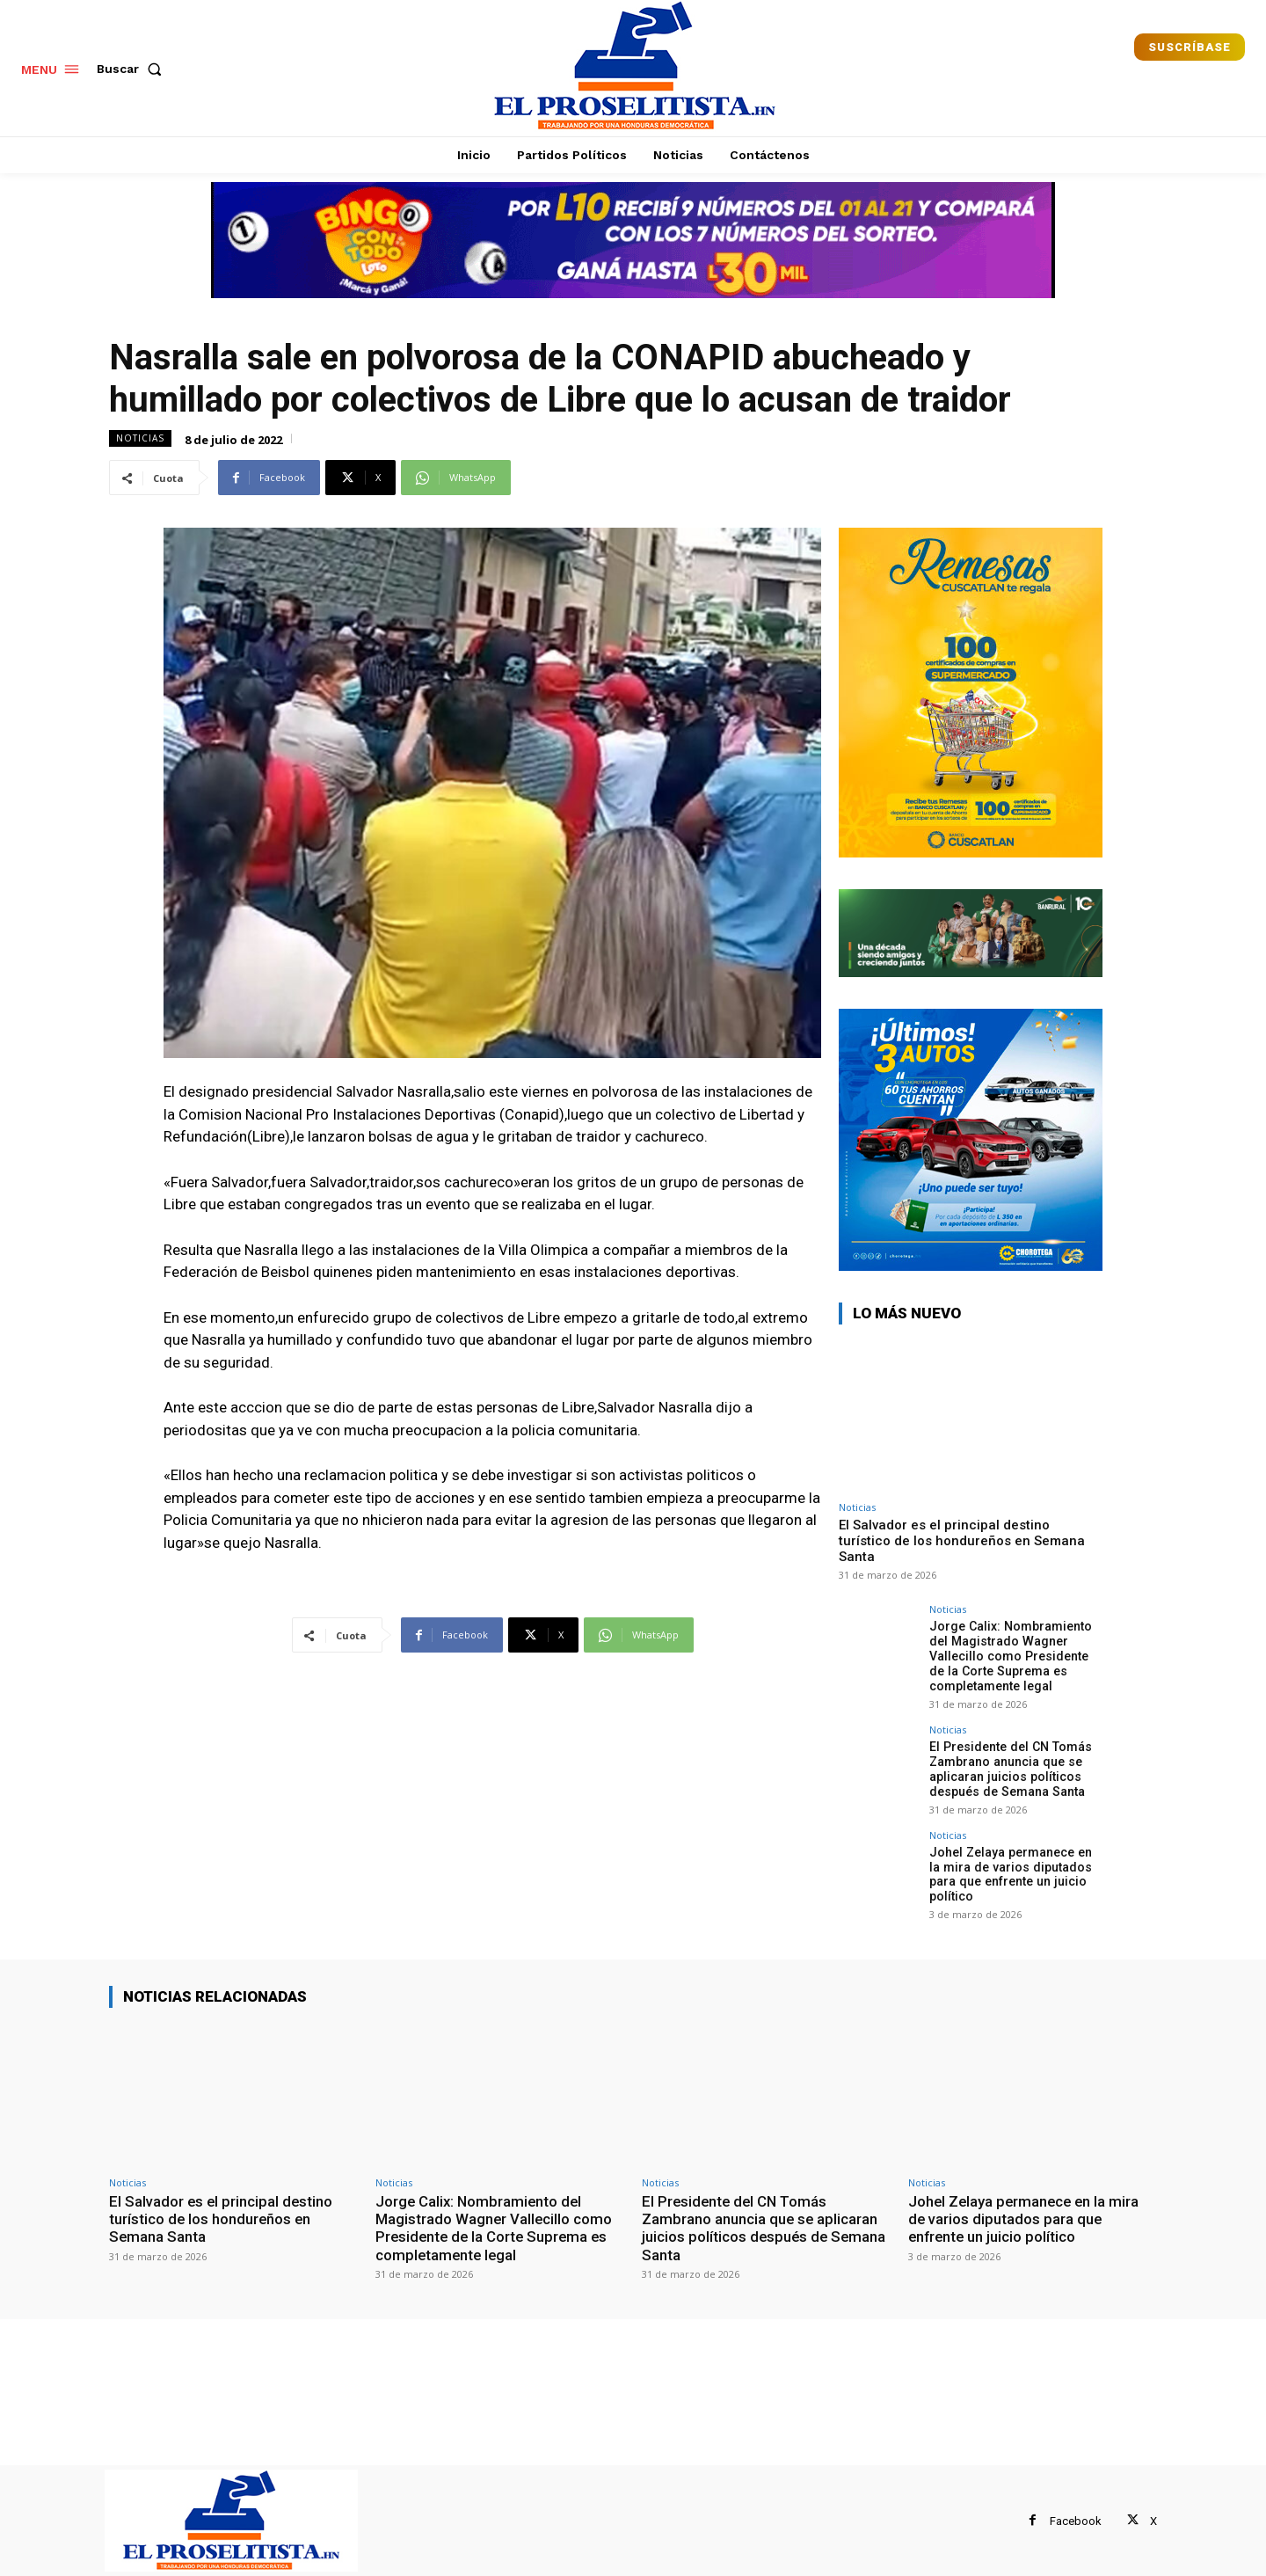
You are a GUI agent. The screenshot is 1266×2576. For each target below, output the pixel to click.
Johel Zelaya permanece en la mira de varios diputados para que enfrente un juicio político (1015, 1872)
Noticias (140, 438)
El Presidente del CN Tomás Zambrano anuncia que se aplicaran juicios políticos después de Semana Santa (1008, 1768)
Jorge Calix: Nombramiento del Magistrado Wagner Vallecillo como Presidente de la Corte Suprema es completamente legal (1009, 1655)
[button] (133, 68)
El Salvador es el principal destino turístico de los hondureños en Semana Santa (962, 1541)
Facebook (1076, 2519)
